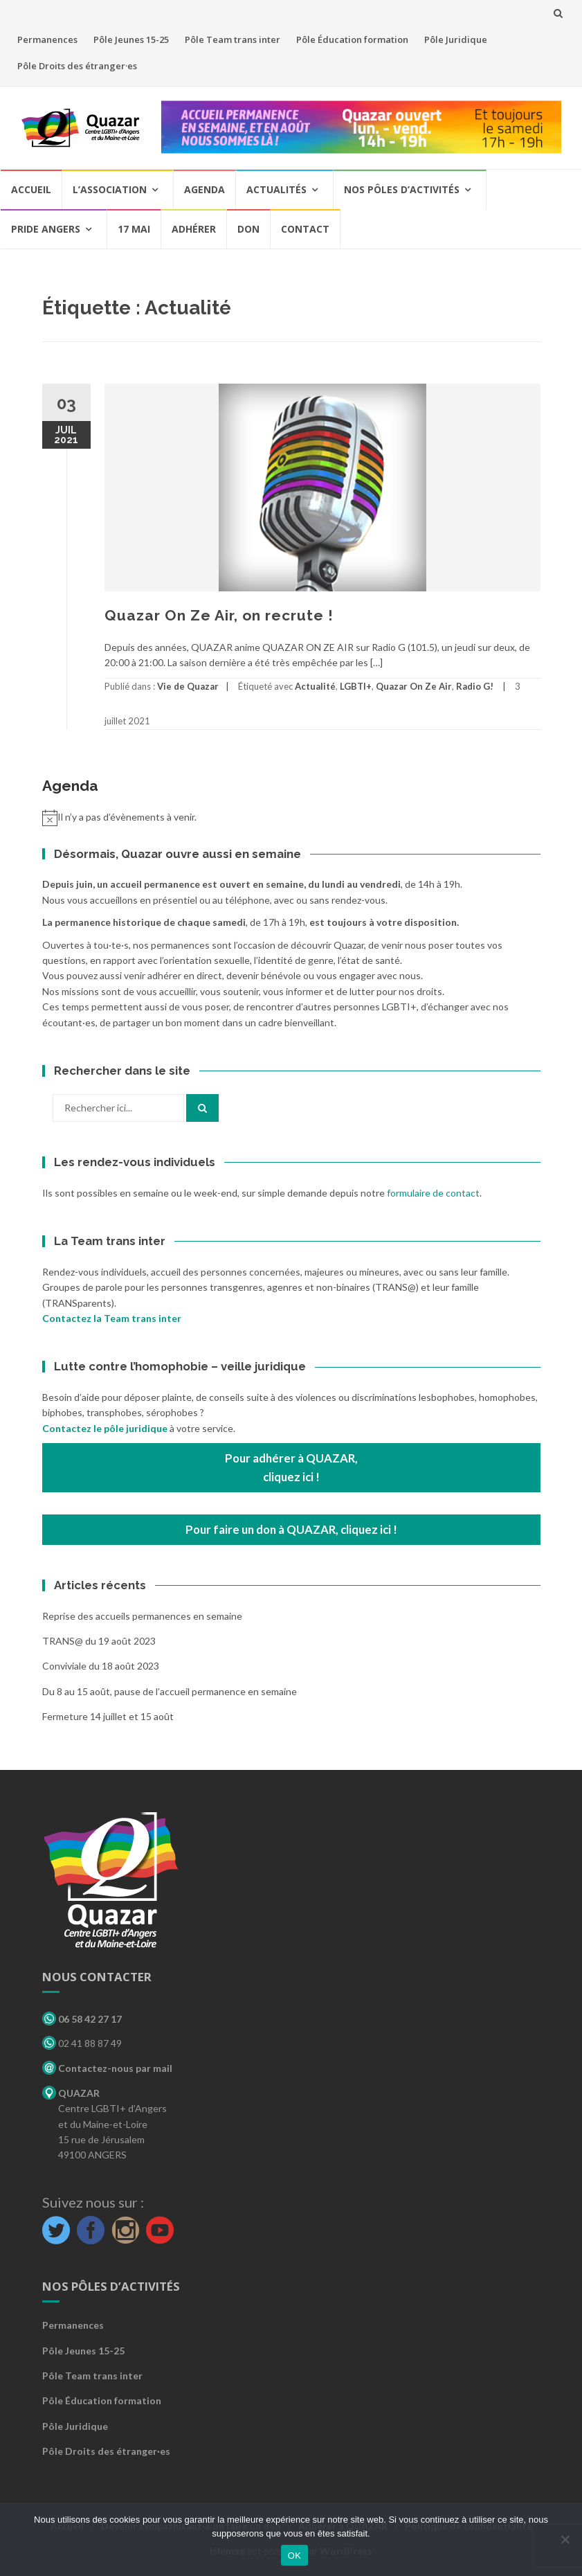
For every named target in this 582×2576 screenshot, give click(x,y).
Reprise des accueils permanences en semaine (142, 1616)
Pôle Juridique (455, 39)
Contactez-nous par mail (107, 2068)
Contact (305, 228)
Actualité (315, 686)
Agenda (204, 189)
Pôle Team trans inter (232, 39)
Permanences (47, 39)
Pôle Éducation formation (352, 39)
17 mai (134, 228)
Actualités (276, 189)
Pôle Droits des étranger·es (77, 66)
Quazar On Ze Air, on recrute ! (219, 615)
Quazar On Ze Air (414, 686)
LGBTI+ (356, 686)
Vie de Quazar (188, 686)
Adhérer (194, 228)
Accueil (31, 189)
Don (248, 228)
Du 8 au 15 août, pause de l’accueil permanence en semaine (169, 1691)
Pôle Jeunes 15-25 (131, 39)
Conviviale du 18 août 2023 (100, 1666)
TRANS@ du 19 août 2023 (99, 1641)
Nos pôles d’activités (402, 189)
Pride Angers (45, 228)
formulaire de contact (433, 1193)
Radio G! (474, 686)
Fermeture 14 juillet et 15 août (108, 1716)
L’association (110, 189)
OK (294, 2555)
